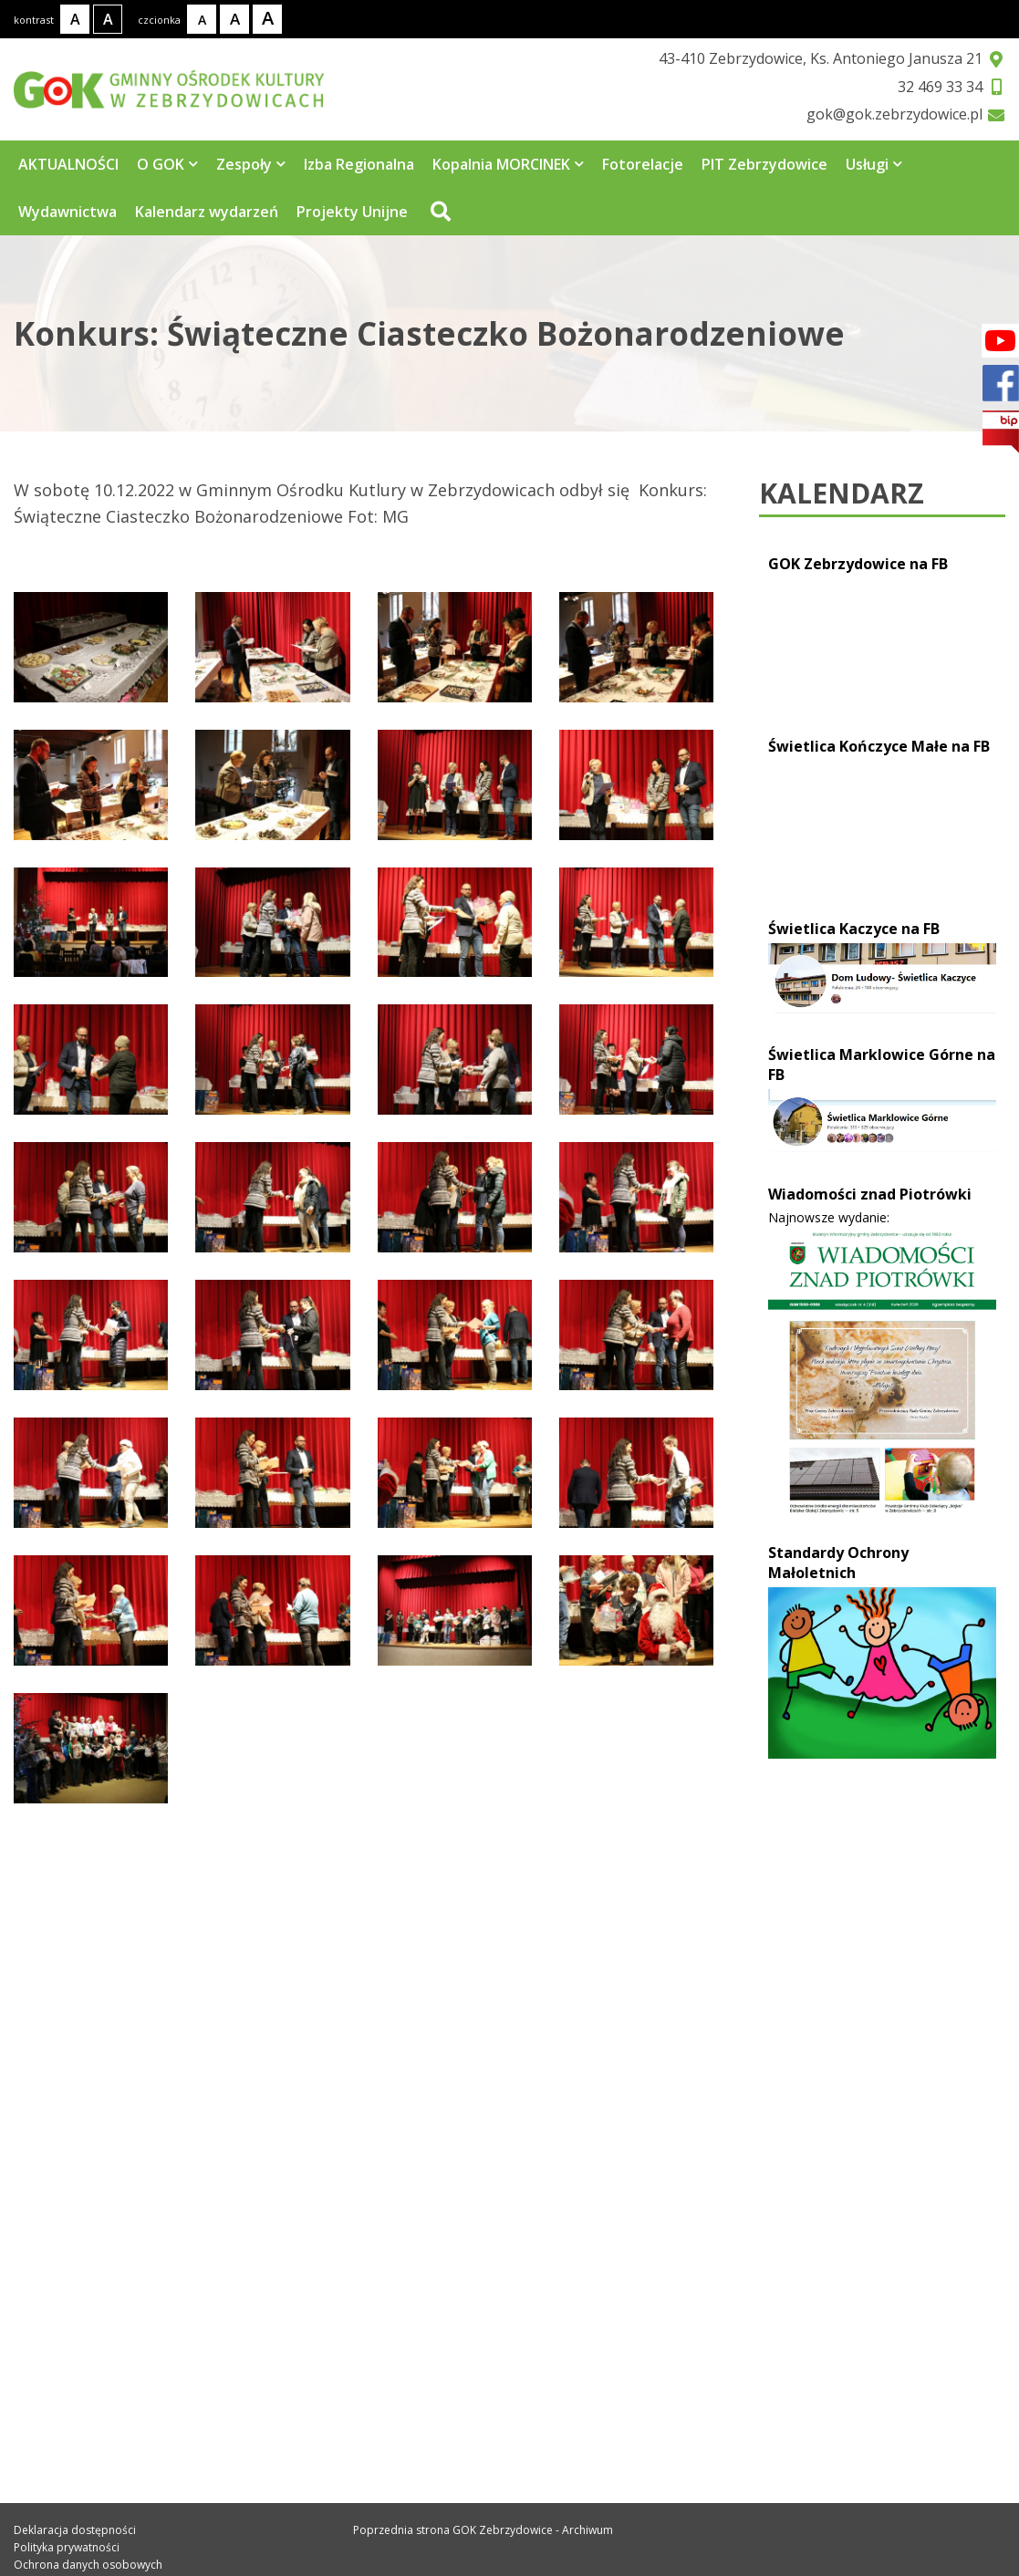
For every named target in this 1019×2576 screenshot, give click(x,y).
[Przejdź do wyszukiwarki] (438, 211)
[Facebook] (1000, 341)
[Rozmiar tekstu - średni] (234, 19)
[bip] (1001, 431)
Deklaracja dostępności (75, 2530)
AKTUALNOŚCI (68, 164)
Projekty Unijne (352, 212)
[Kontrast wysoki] (107, 19)
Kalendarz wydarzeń (206, 212)
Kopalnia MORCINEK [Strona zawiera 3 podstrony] (508, 164)
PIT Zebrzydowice (764, 164)
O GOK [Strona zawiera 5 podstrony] (167, 164)
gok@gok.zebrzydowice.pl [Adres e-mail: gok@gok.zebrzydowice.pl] (137, 2310)
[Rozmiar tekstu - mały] (201, 19)
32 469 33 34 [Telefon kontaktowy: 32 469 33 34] (84, 2269)
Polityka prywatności (67, 2547)
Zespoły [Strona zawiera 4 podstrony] (251, 164)
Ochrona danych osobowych (88, 2564)
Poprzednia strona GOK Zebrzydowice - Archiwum (483, 2530)
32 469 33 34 (940, 87)
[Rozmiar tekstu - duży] (267, 19)
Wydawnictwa (67, 212)
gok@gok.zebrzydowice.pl (894, 114)
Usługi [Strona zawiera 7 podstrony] (874, 164)
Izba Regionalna (359, 164)
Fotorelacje (642, 164)
